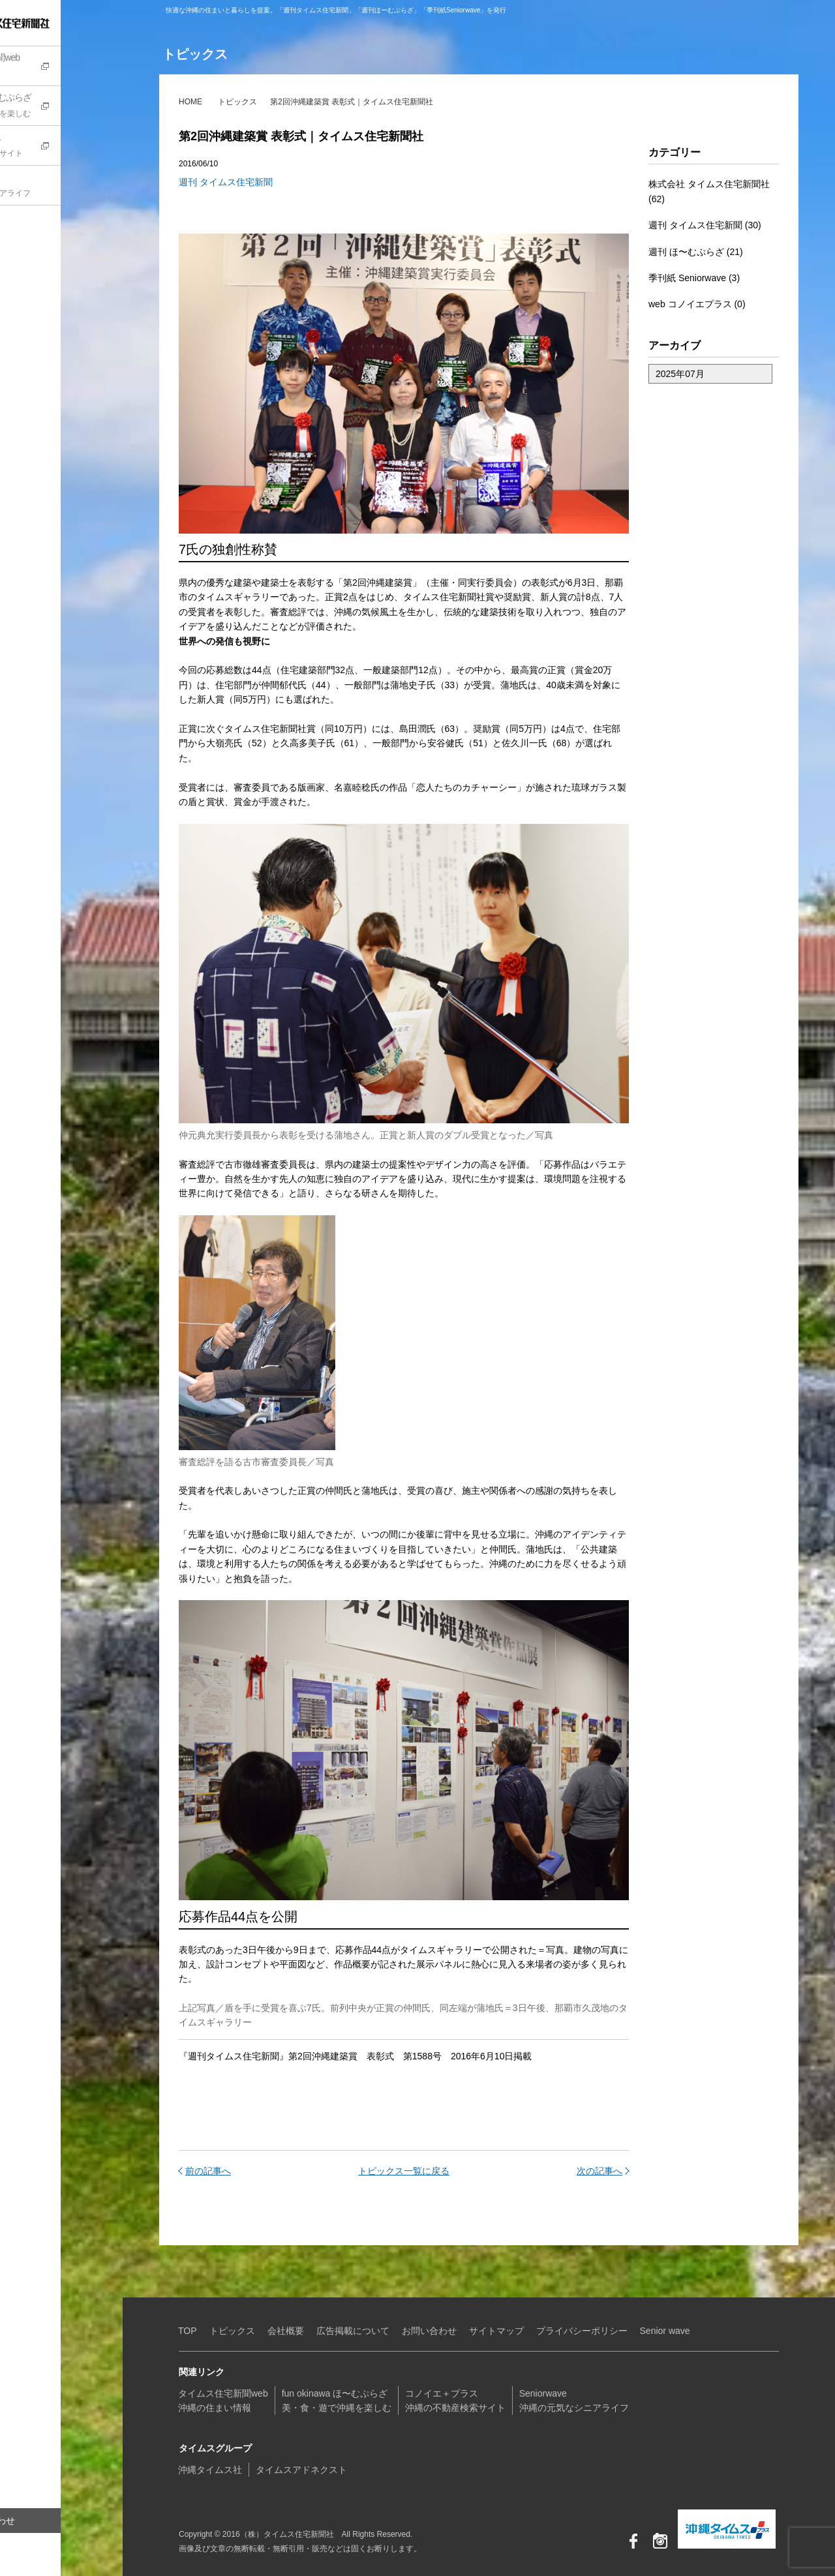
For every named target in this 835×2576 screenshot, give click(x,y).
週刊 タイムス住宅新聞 (226, 182)
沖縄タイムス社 (210, 2469)
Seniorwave (68, 187)
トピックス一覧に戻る (403, 2171)
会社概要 (285, 2331)
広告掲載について (352, 2331)
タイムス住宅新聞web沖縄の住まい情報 (223, 2400)
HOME (190, 101)
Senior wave (665, 2331)
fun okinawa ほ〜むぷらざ (68, 107)
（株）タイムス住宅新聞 (50, 23)
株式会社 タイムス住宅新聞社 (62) (709, 191)
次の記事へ (599, 2171)
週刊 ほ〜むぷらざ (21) (695, 252)
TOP (187, 2331)
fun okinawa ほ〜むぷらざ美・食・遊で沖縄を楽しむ (336, 2400)
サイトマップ (496, 2331)
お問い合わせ (49, 2520)
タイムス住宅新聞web (68, 67)
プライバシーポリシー (582, 2331)
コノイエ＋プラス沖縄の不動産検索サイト (455, 2400)
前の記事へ (208, 2171)
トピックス (237, 101)
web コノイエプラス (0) (697, 304)
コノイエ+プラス (68, 147)
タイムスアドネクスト (301, 2469)
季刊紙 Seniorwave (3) (694, 278)
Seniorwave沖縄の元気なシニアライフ (574, 2400)
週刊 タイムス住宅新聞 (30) (704, 225)
